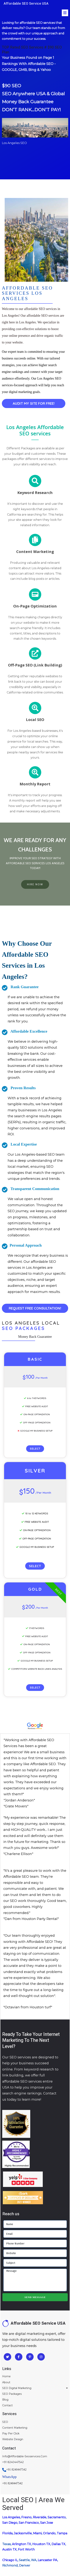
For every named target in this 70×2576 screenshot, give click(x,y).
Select (13, 1448)
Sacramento (57, 2517)
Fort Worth (26, 2549)
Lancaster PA (47, 2560)
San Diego (9, 2522)
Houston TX (41, 2544)
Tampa (62, 2533)
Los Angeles (11, 2517)
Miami (37, 2533)
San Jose (46, 2522)
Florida (7, 2533)
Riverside (39, 2517)
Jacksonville (23, 2533)
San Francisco (29, 2522)
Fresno (26, 2517)
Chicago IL (10, 2560)
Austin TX (9, 2549)
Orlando (49, 2533)
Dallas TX (58, 2544)
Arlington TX (21, 2544)
